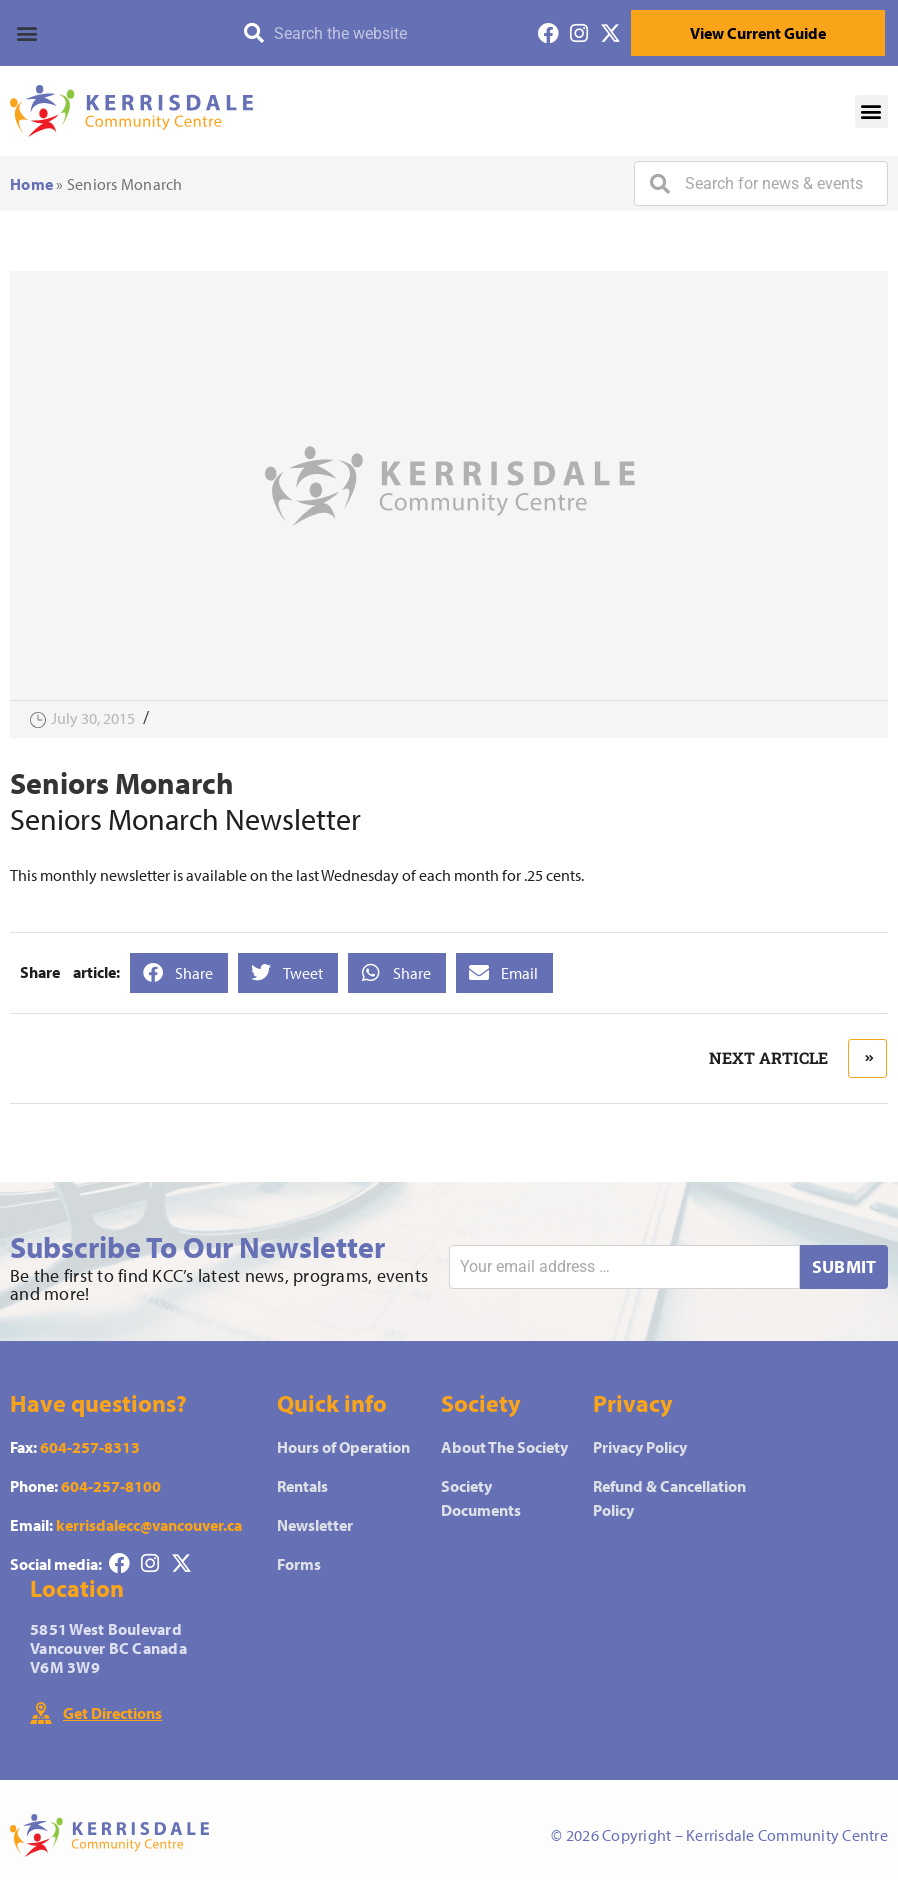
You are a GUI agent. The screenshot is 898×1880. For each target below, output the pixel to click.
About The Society (504, 1447)
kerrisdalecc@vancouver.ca (149, 1525)
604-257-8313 (90, 1447)
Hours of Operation (343, 1447)
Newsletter (315, 1525)
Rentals (302, 1486)
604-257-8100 (111, 1486)
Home (31, 184)
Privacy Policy (640, 1447)
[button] (98, 33)
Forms (299, 1564)
